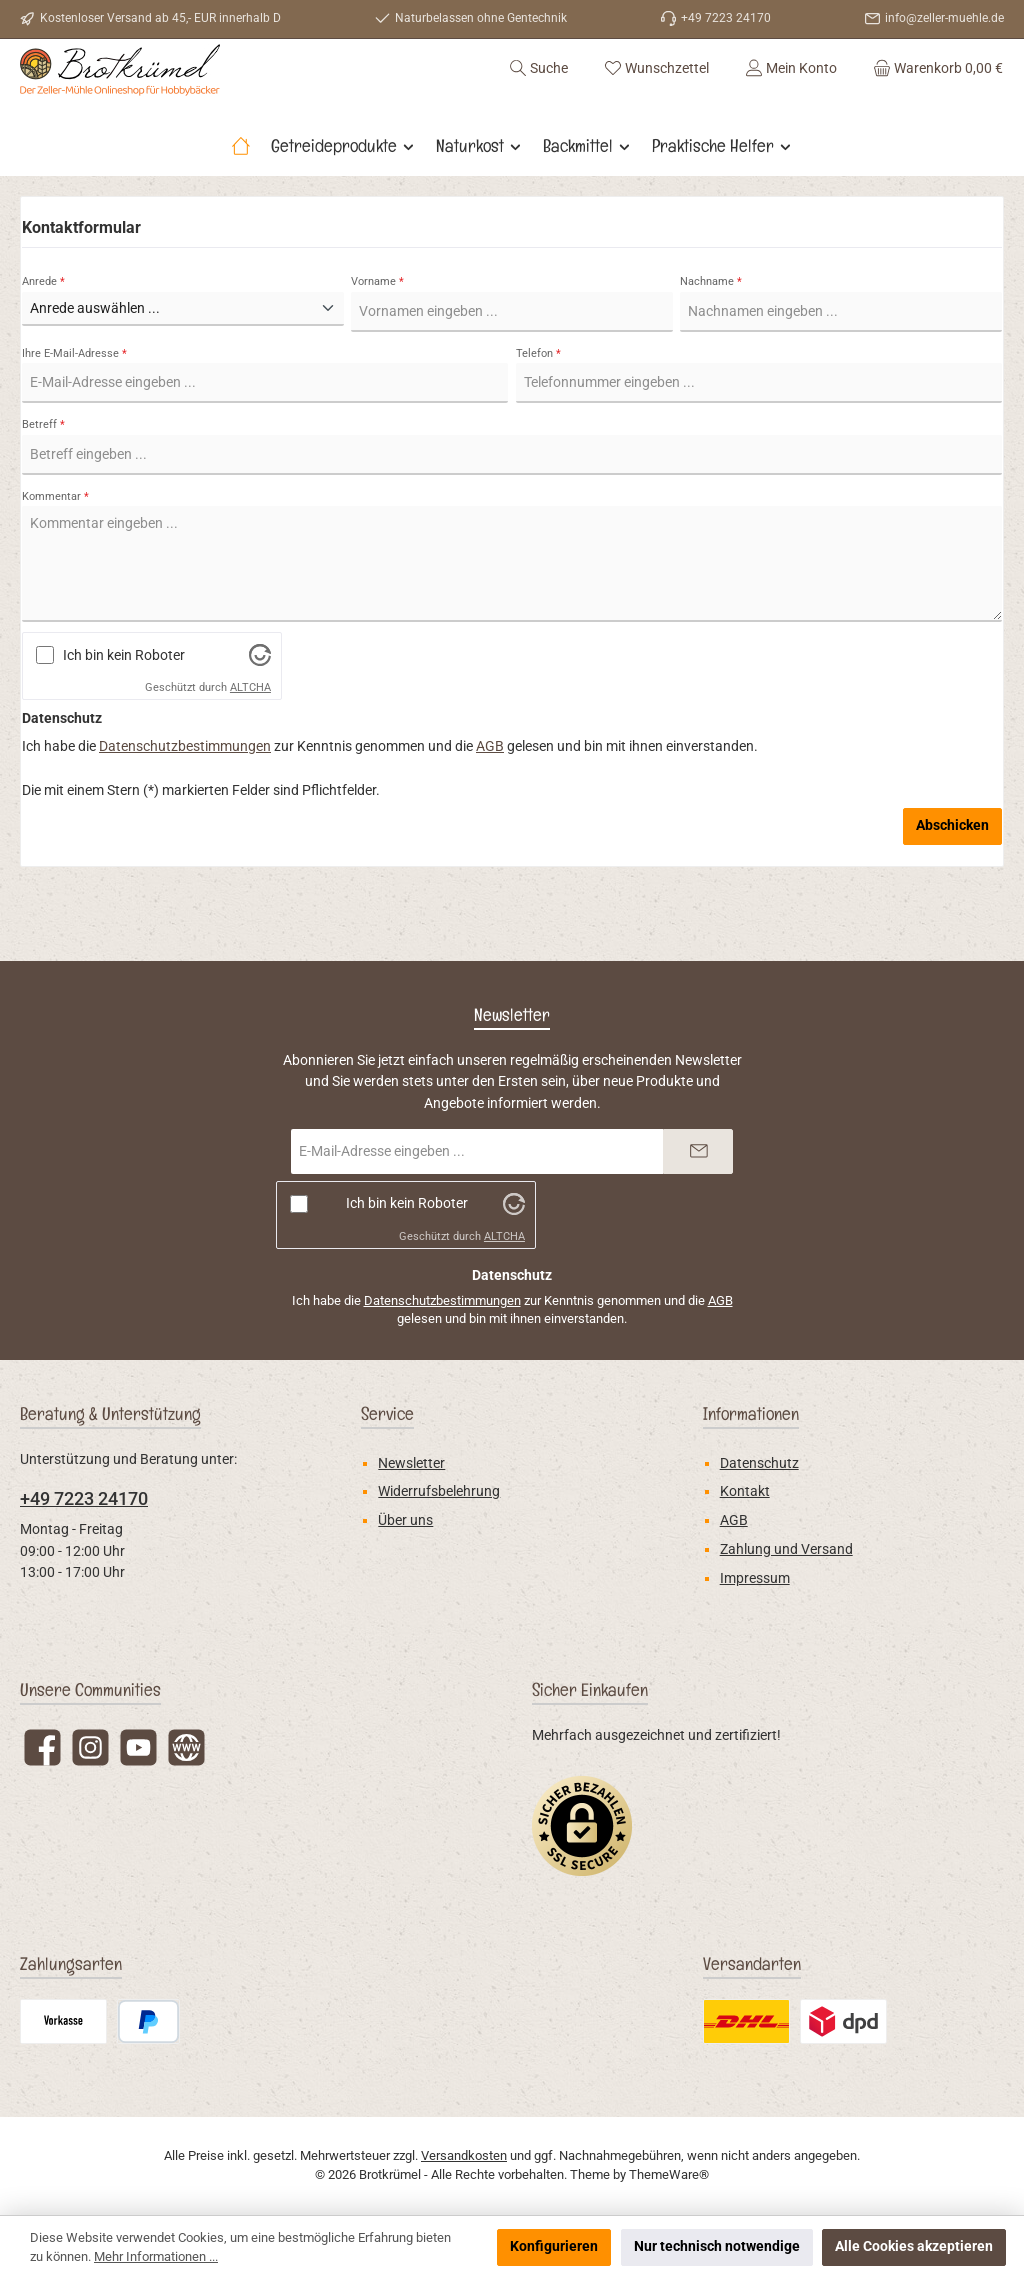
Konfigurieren (554, 2246)
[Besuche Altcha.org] (260, 708)
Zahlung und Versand (786, 1549)
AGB (490, 800)
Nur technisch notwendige (717, 2246)
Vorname (377, 334)
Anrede (43, 334)
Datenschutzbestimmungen (185, 800)
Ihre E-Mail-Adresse (74, 406)
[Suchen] (538, 94)
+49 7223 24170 (84, 1498)
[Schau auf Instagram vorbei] (90, 1747)
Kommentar (55, 549)
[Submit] (698, 1151)
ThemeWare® (669, 2174)
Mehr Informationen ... (156, 2256)
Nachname (711, 334)
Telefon (538, 406)
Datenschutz (759, 1463)
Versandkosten (464, 2155)
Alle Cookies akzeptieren (914, 2246)
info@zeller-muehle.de (944, 18)
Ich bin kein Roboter (124, 708)
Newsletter (411, 1463)
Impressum (755, 1578)
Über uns (405, 1520)
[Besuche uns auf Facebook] (42, 1747)
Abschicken (952, 879)
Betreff (43, 478)
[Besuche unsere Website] (186, 1747)
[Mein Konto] (791, 94)
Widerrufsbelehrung (439, 1491)
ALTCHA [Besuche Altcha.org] (250, 741)
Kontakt (745, 1491)
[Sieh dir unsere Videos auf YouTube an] (138, 1747)
